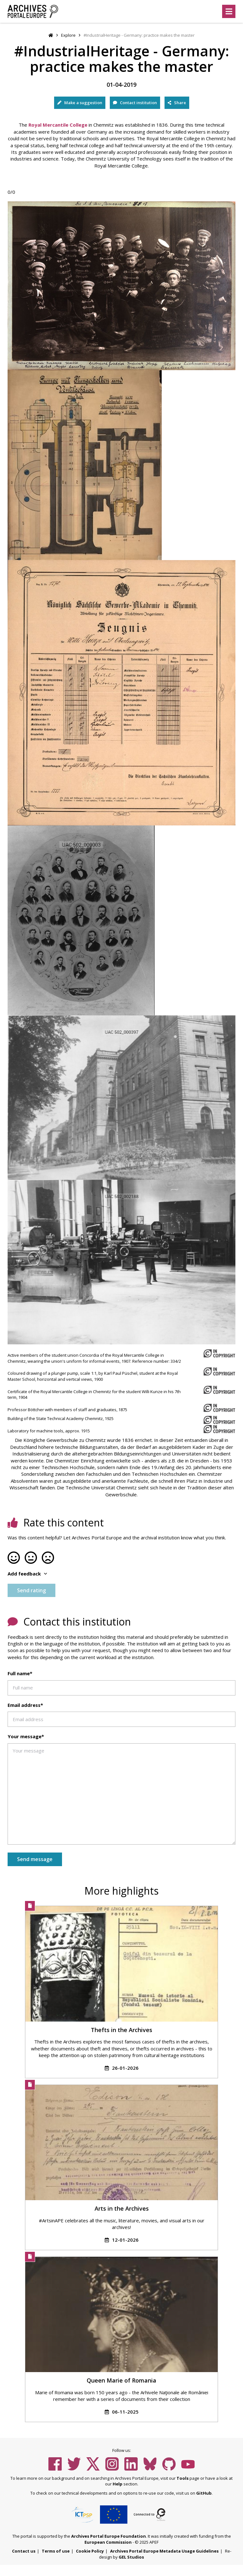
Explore (68, 35)
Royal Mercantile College (57, 125)
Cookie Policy (90, 2551)
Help (117, 2484)
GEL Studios (131, 2557)
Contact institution (135, 102)
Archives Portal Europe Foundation (108, 2536)
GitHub (204, 2493)
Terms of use (56, 2551)
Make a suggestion (79, 102)
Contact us (23, 2551)
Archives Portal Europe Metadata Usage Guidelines (164, 2551)
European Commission (108, 2542)
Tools (183, 2478)
